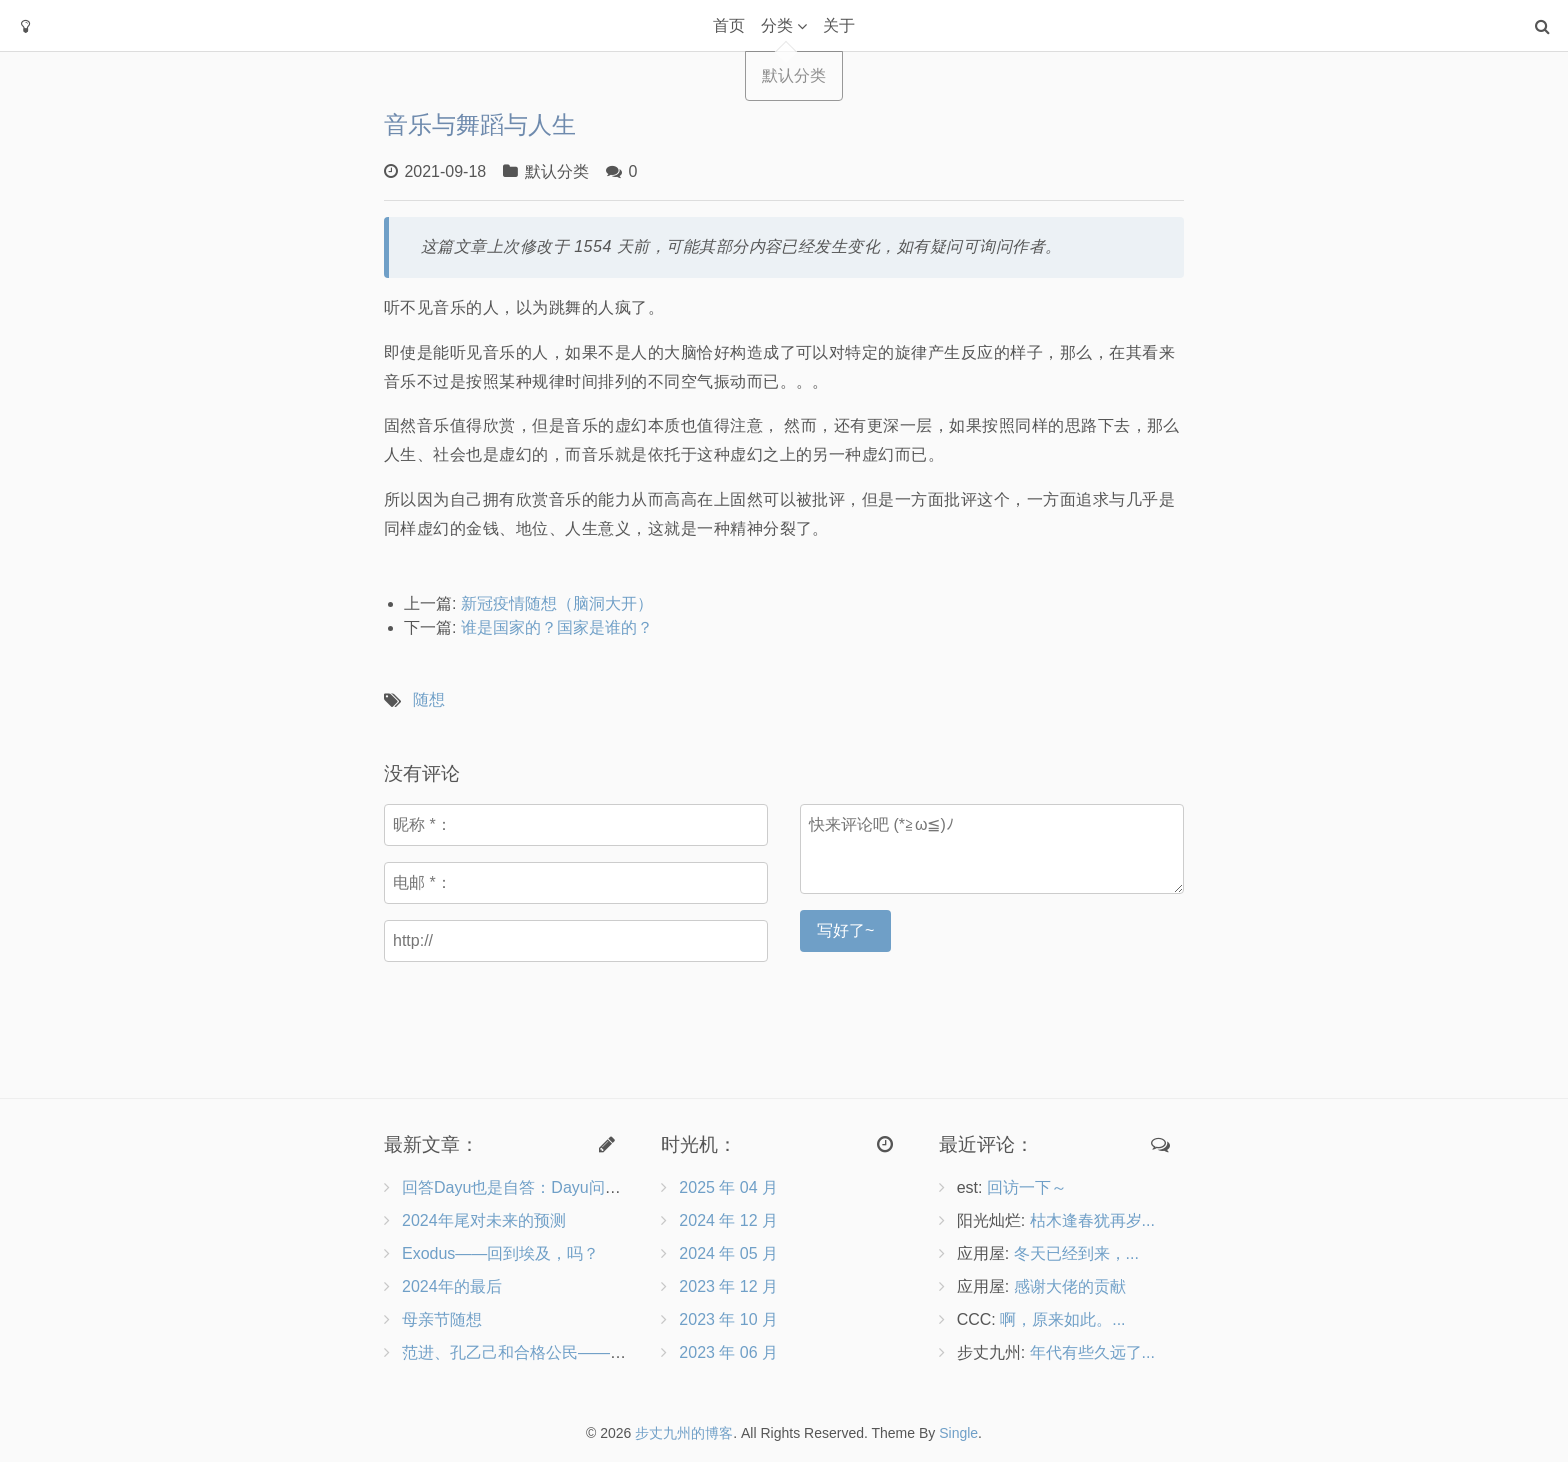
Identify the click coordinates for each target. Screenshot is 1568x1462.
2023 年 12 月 (728, 1286)
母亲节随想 (442, 1319)
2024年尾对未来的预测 (484, 1220)
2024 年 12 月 (728, 1220)
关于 (839, 25)
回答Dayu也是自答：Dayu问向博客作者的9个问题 (580, 1187)
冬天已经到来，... (1076, 1253)
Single (958, 1433)
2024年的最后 (452, 1286)
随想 (429, 699)
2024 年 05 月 (728, 1253)
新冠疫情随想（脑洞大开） (557, 603)
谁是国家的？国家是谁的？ (557, 627)
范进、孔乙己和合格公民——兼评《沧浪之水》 (570, 1352)
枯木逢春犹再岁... (1092, 1220)
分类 (777, 25)
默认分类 (557, 171)
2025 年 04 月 (728, 1187)
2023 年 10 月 (728, 1319)
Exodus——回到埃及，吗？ (500, 1253)
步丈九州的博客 (684, 1433)
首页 (729, 25)
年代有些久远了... (1092, 1352)
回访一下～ (1027, 1187)
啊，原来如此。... (1062, 1319)
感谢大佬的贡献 (1070, 1286)
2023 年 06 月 (728, 1352)
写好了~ (845, 930)
